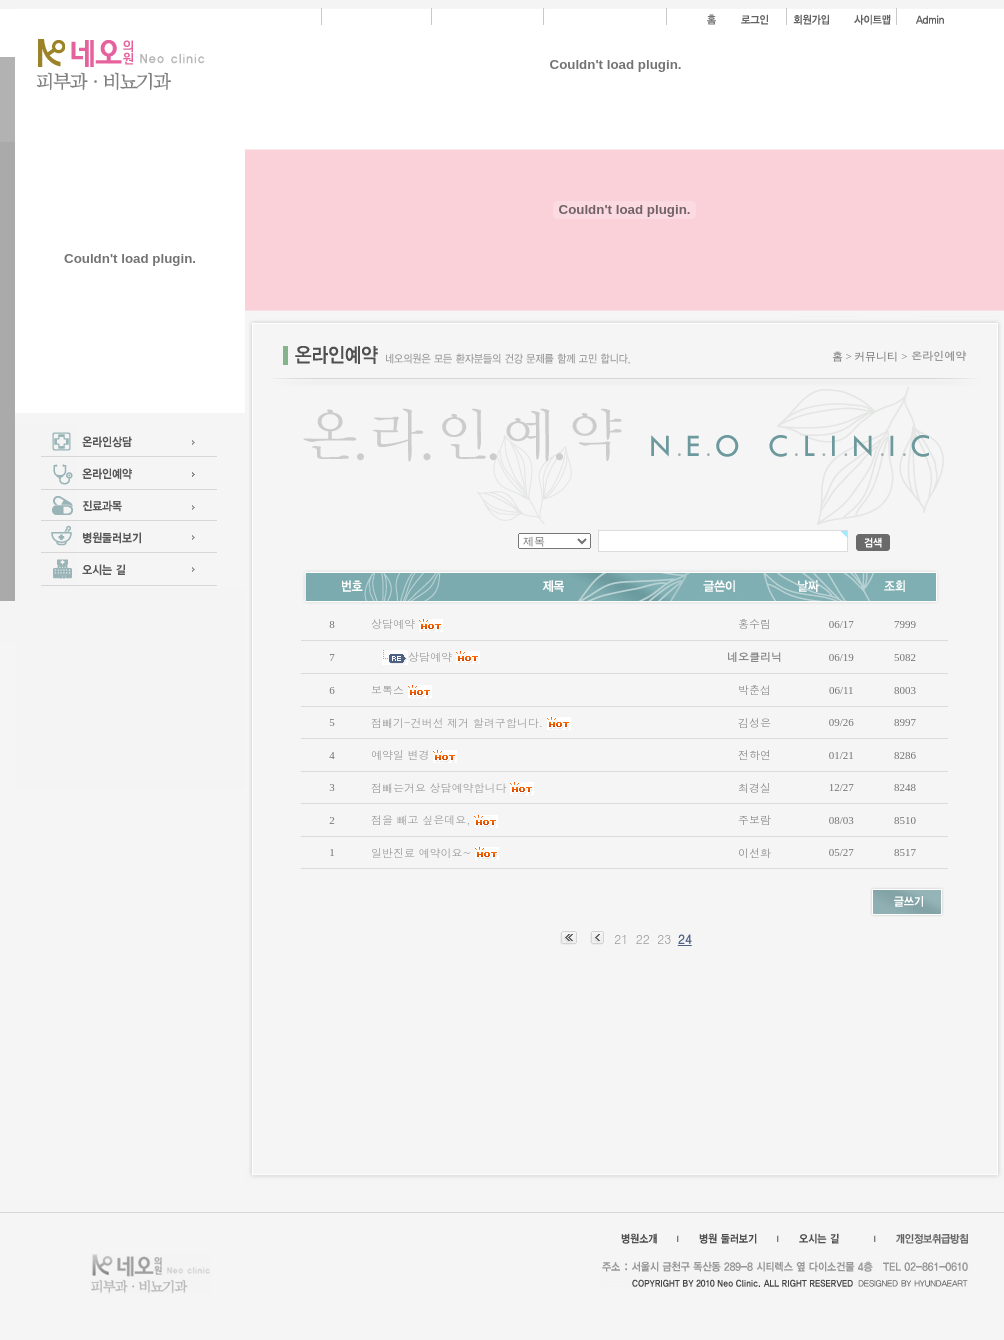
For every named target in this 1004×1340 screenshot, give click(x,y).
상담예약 (393, 623)
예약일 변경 (400, 754)
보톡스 (387, 689)
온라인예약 (938, 355)
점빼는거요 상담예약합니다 (439, 787)
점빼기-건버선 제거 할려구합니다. (457, 722)
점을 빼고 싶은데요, (420, 819)
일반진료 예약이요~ (421, 852)
